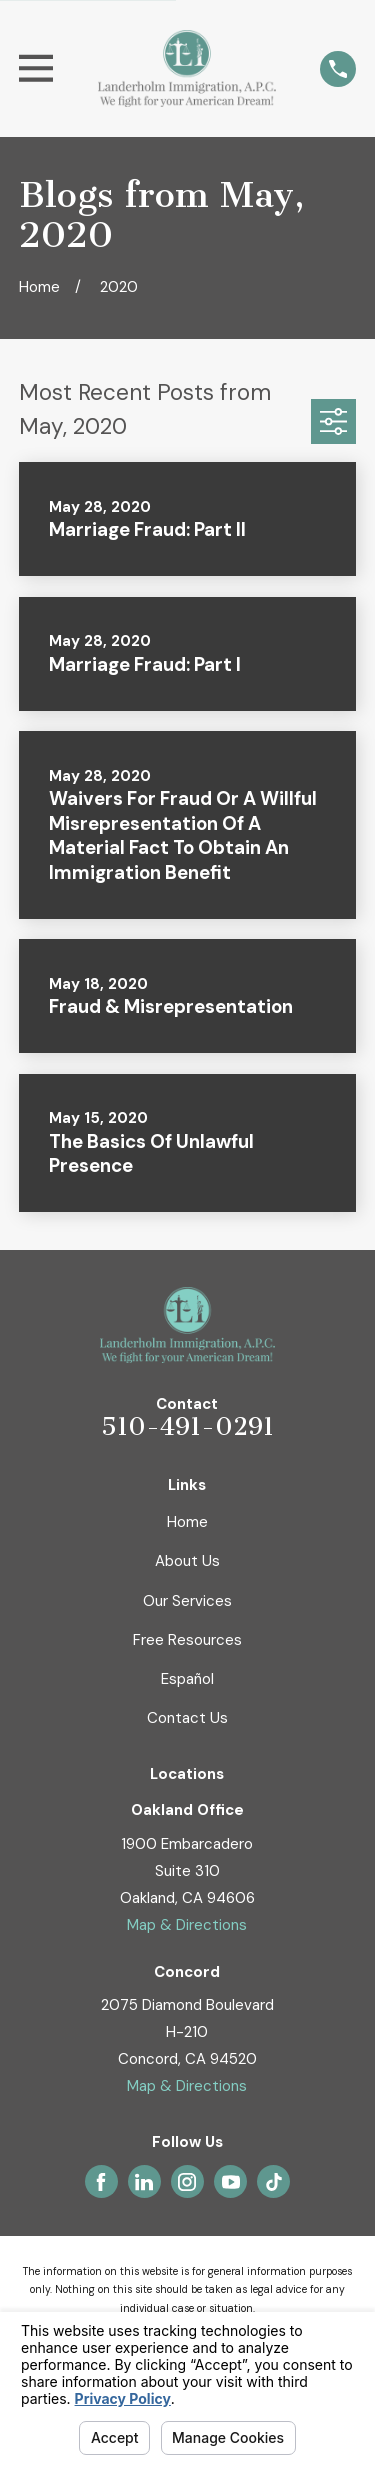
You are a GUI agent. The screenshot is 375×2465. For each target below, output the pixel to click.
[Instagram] (187, 2182)
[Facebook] (101, 2182)
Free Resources (187, 1640)
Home (187, 1522)
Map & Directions (187, 1925)
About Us (187, 1561)
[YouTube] (231, 2182)
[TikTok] (274, 2182)
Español (187, 1679)
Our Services (187, 1601)
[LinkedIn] (144, 2182)
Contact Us (187, 1718)
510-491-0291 (187, 1427)
